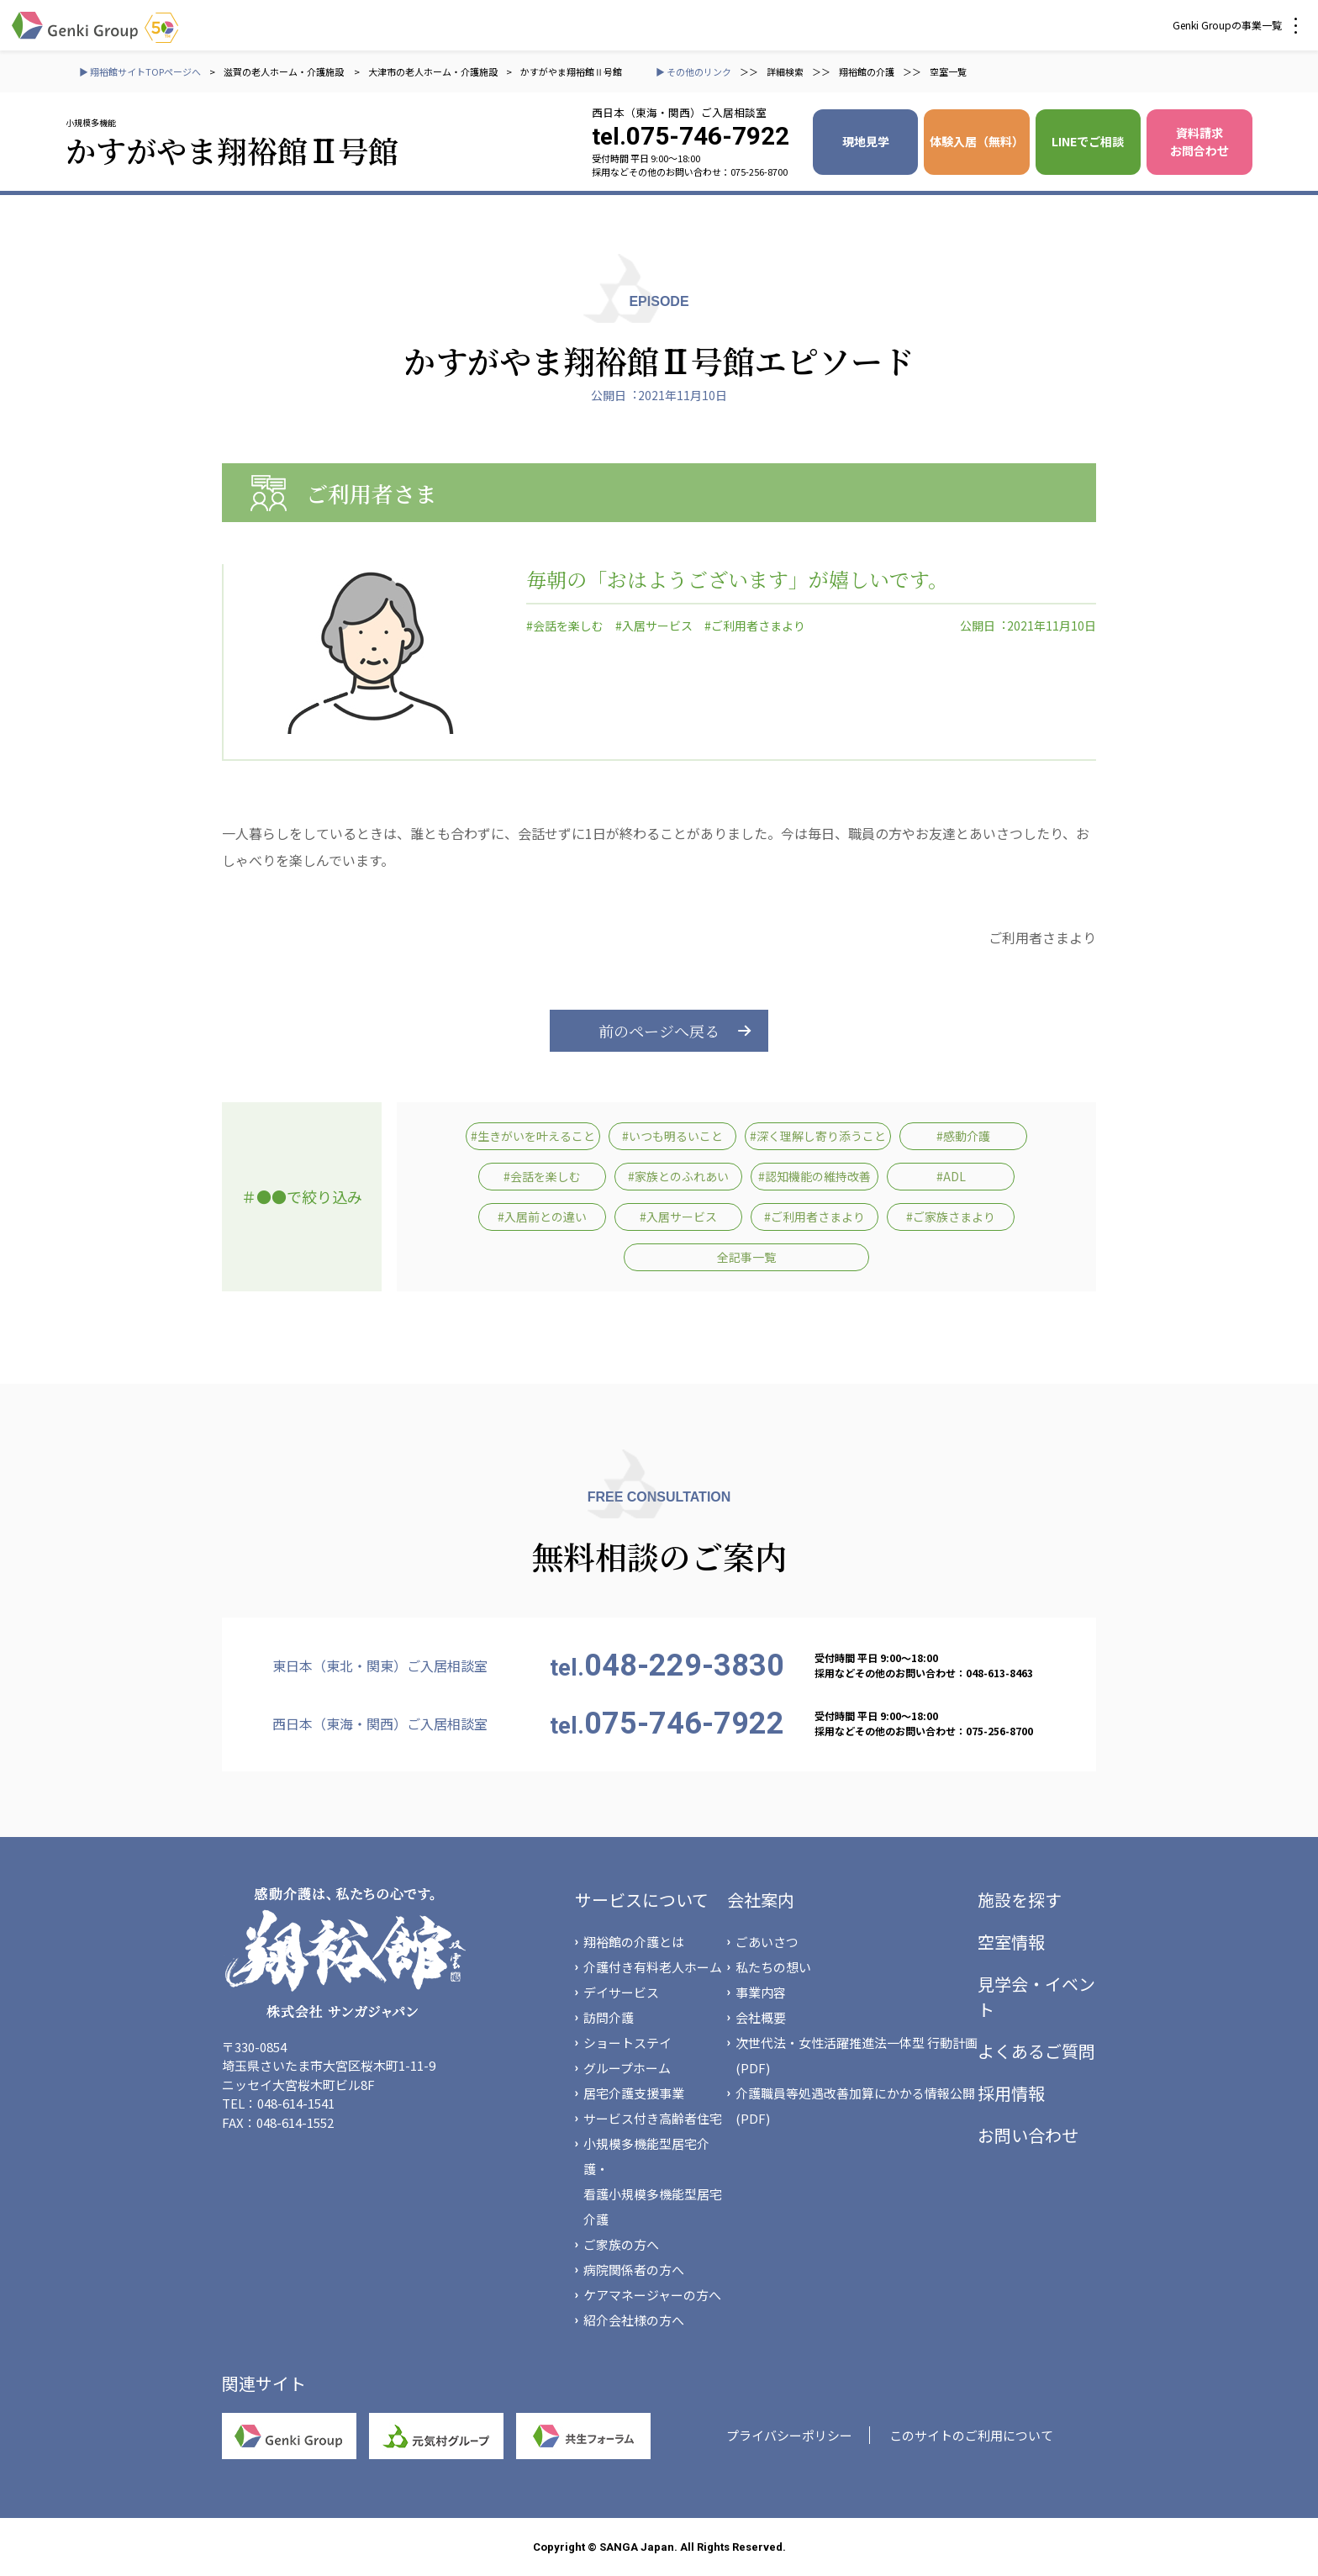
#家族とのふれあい (678, 1176)
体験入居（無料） (977, 141)
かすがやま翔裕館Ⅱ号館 (571, 71)
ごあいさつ (767, 1941)
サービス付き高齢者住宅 (652, 2118)
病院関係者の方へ (633, 2269)
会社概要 (760, 2017)
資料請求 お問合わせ (1199, 141)
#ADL (951, 1176)
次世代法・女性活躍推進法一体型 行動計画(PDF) (856, 2055)
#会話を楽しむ (565, 625)
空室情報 (1011, 1941)
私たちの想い (773, 1967)
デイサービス (621, 1992)
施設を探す (1020, 1899)
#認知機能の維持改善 (814, 1176)
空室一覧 (948, 71)
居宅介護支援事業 (633, 2093)
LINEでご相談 (1088, 141)
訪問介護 (608, 2017)
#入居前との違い (542, 1216)
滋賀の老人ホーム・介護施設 (284, 71)
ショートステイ (627, 2042)
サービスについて (642, 1899)
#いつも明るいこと (672, 1135)
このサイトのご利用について (971, 2435)
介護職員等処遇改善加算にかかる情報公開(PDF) (855, 2105)
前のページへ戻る (659, 1031)
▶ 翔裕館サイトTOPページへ (140, 71)
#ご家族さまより (950, 1216)
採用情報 (1011, 2093)
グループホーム (627, 2068)
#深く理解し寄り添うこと (818, 1135)
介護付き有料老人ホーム (652, 1967)
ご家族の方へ (621, 2244)
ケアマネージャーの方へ (652, 2295)
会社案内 (760, 1899)
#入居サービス (654, 625)
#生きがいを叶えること (533, 1135)
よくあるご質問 (1036, 2051)
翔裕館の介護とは (633, 1941)
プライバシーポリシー (789, 2435)
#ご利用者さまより (754, 625)
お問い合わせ (1028, 2135)
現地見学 (865, 141)
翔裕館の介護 (866, 71)
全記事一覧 (746, 1256)
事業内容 (760, 1992)
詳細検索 (785, 71)
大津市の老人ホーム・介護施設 (433, 71)
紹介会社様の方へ (633, 2320)
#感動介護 (963, 1135)
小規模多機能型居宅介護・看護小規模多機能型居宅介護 (652, 2181)
